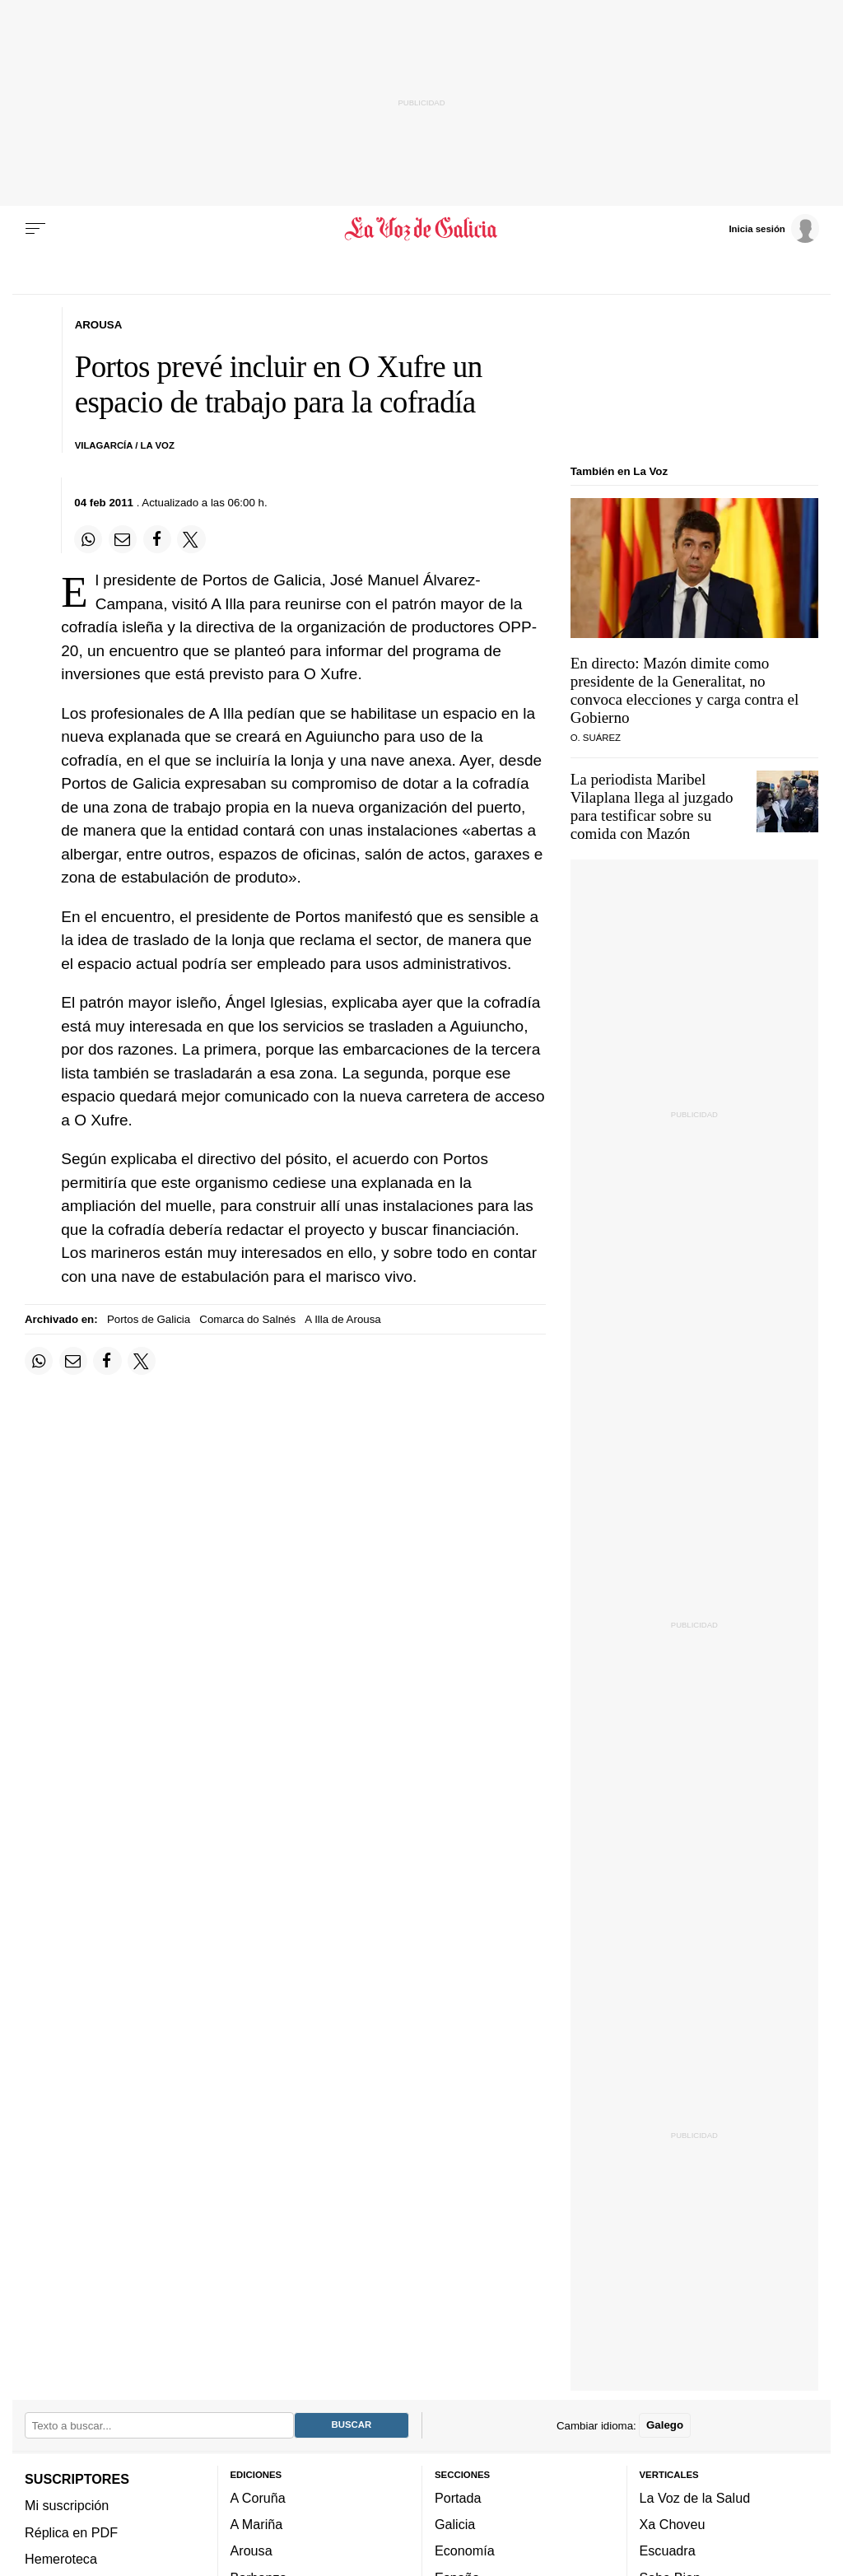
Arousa (251, 2551)
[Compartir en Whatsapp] (88, 539)
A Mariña (257, 2525)
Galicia (455, 2525)
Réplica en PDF (71, 2532)
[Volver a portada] (421, 228)
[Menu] (35, 228)
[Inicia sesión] (774, 228)
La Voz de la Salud (695, 2497)
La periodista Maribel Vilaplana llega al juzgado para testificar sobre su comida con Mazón (652, 806)
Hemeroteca (61, 2558)
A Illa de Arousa (342, 1319)
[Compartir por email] (123, 539)
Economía (465, 2551)
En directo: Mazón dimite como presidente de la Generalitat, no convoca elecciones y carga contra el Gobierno (685, 690)
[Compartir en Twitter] (191, 539)
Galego (664, 2426)
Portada (458, 2497)
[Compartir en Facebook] (157, 539)
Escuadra (668, 2551)
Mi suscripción (67, 2506)
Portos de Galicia (148, 1319)
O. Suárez (596, 738)
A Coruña (258, 2497)
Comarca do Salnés (247, 1319)
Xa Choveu (673, 2525)
